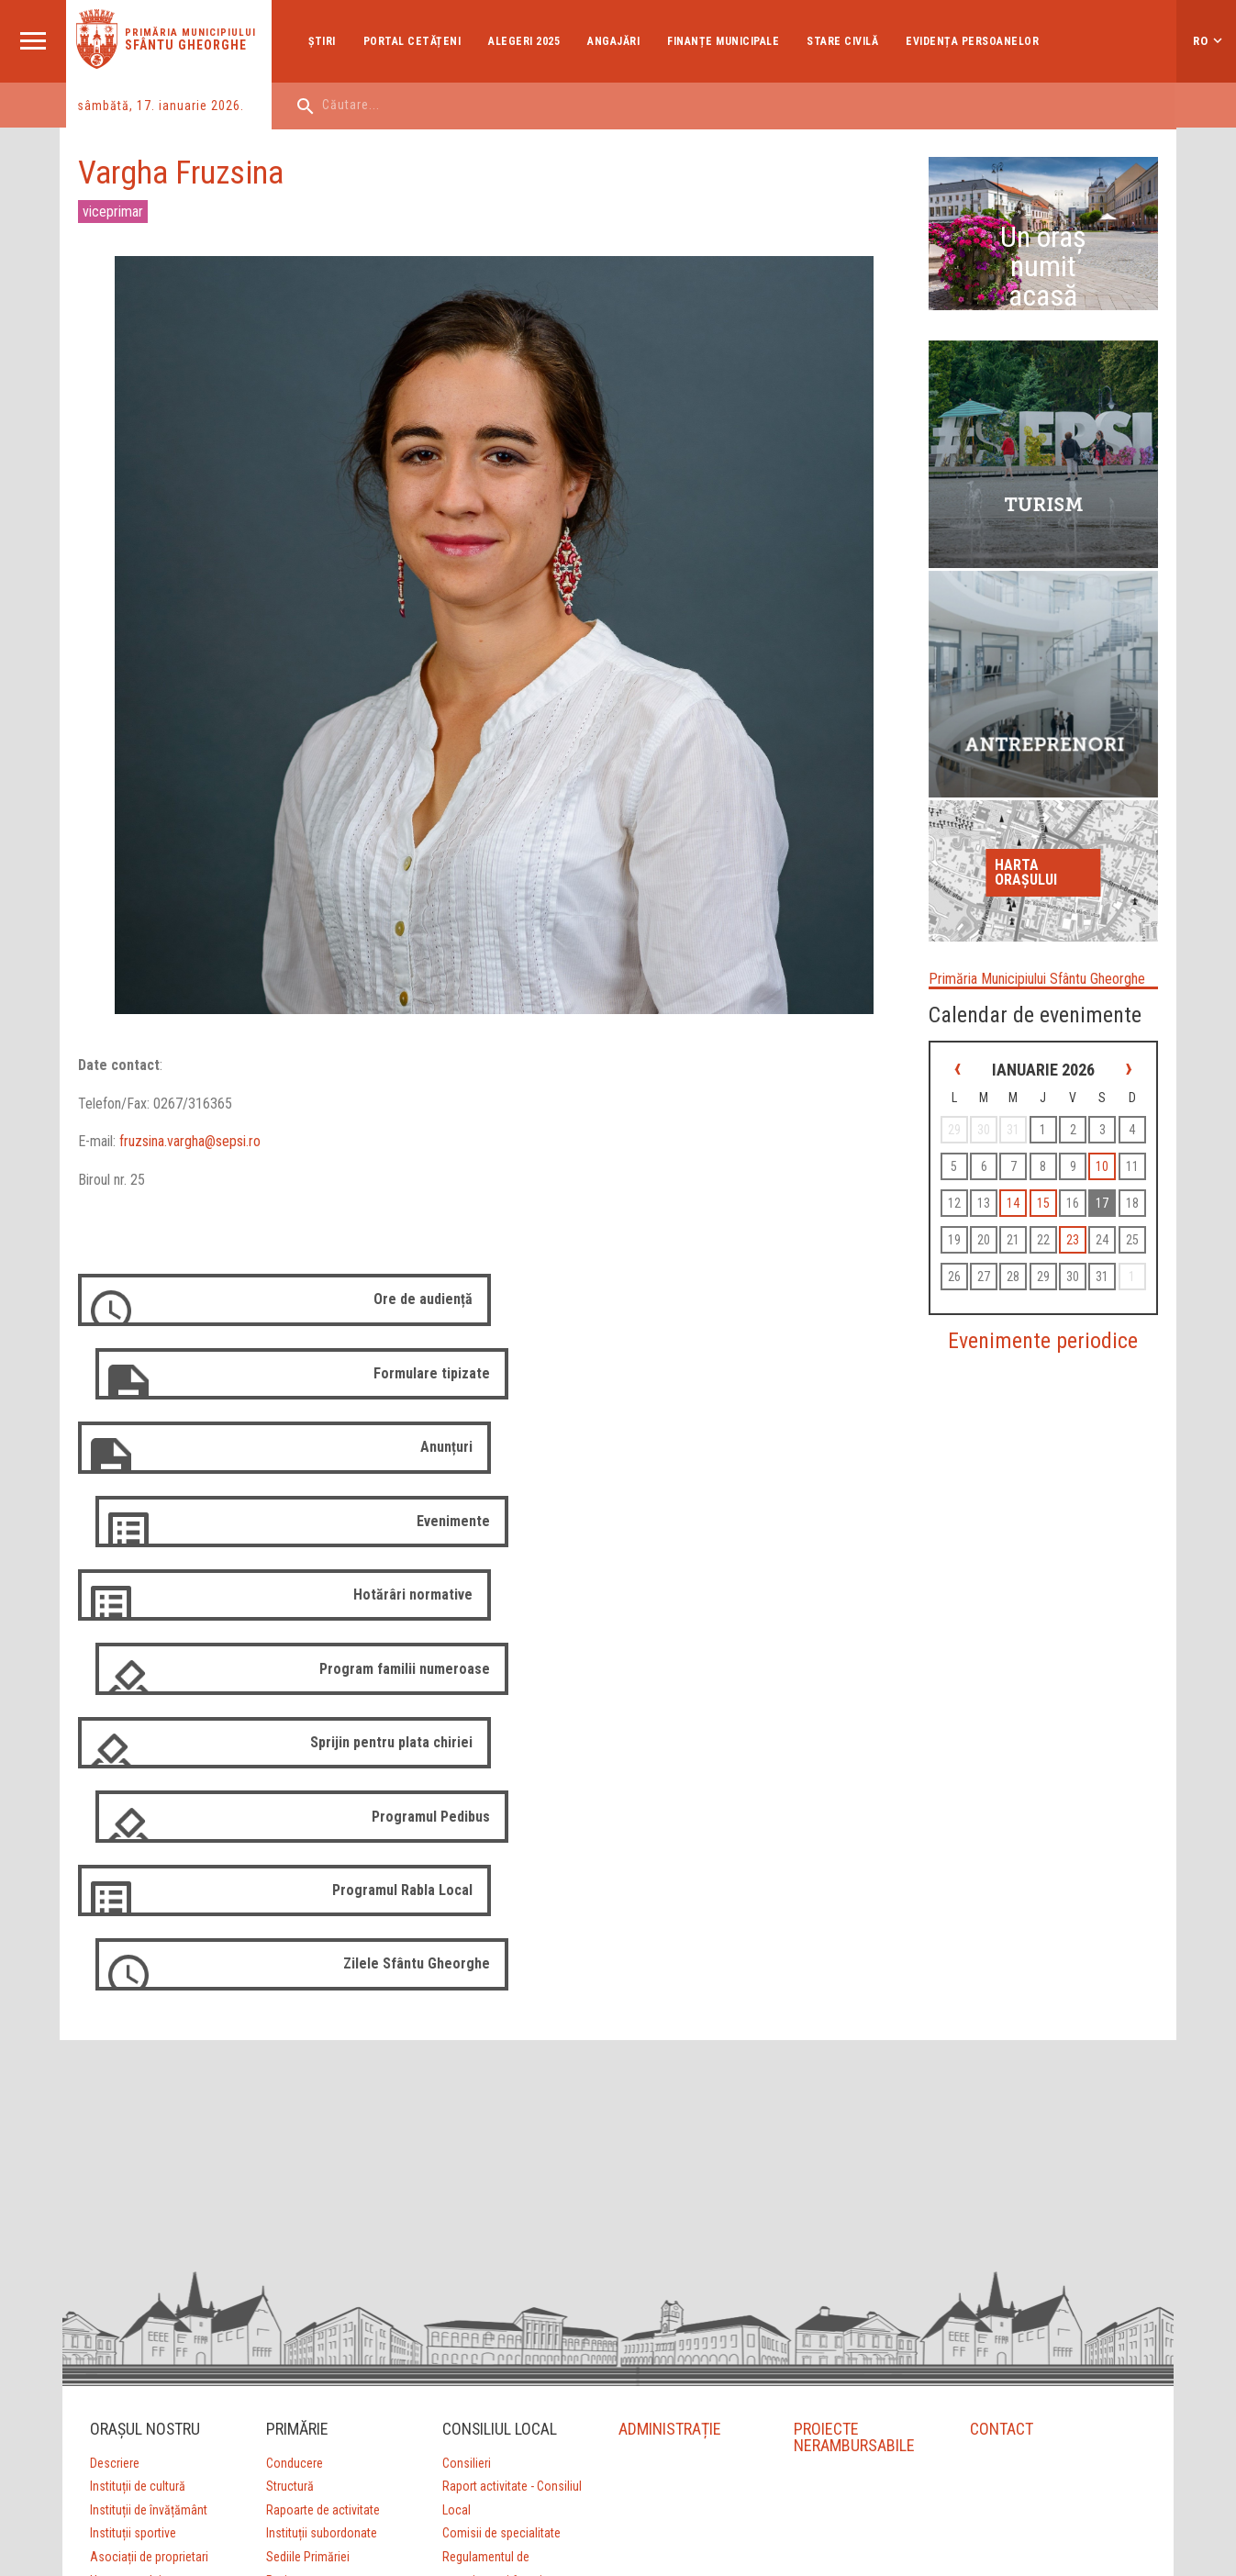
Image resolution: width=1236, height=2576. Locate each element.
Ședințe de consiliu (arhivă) (511, 2276)
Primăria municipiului (192, 33)
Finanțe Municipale (726, 41)
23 (1002, 1263)
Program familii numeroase (827, 1466)
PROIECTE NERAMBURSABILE (855, 2085)
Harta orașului (1041, 802)
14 (1084, 1190)
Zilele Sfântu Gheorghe (839, 1613)
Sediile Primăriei (307, 2205)
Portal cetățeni (414, 41)
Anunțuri (443, 1392)
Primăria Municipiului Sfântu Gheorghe (1029, 909)
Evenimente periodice (1053, 1364)
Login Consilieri (481, 2299)
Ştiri (325, 41)
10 (974, 1190)
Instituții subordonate (320, 2182)
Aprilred (529, 2462)
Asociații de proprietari (148, 2205)
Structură (289, 2135)
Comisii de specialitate (500, 2182)
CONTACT (1002, 2077)
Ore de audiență (419, 1319)
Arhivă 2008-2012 (486, 2322)
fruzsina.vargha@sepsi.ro (191, 1161)
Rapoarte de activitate (322, 2158)
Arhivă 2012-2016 (486, 2346)
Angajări (616, 41)
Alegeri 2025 (526, 41)
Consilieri (465, 2111)
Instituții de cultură (136, 2135)
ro (1200, 41)
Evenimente (876, 1392)
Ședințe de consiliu (490, 2253)
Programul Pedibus (854, 1539)
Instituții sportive (132, 2182)
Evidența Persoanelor (974, 41)
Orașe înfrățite (125, 2253)
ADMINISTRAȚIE (669, 2077)
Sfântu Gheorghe (188, 45)
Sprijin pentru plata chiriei (387, 1539)
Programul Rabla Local (398, 1613)
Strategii (286, 2253)
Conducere (293, 2111)
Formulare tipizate (854, 1319)
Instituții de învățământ (147, 2158)
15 (1112, 1190)
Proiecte (287, 2229)
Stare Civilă (845, 41)
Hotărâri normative (409, 1466)
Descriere (114, 2111)
